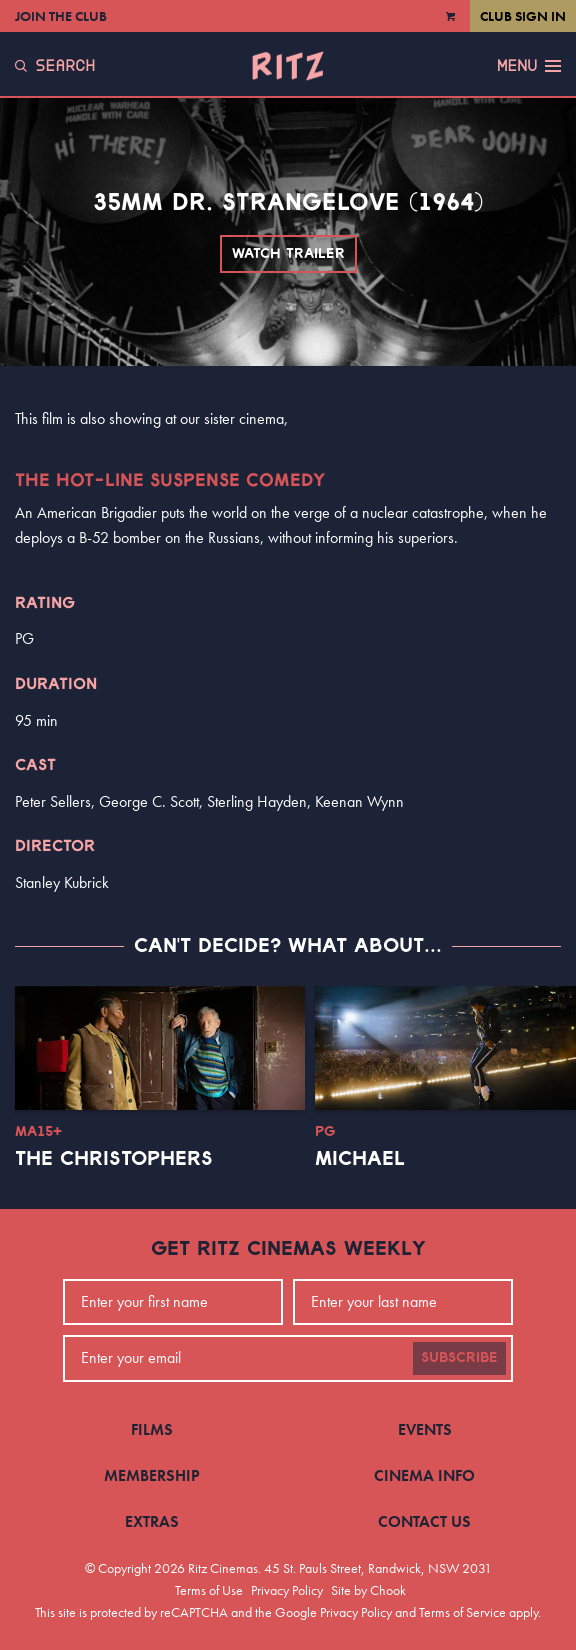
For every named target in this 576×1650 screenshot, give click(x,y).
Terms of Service (462, 1612)
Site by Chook (368, 1590)
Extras (152, 1521)
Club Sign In (523, 16)
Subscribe (459, 1358)
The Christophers (114, 1159)
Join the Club (61, 16)
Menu (529, 66)
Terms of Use (209, 1590)
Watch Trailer (288, 254)
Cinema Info (424, 1475)
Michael (360, 1159)
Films (152, 1429)
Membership (152, 1475)
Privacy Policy (287, 1590)
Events (425, 1429)
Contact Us (424, 1521)
